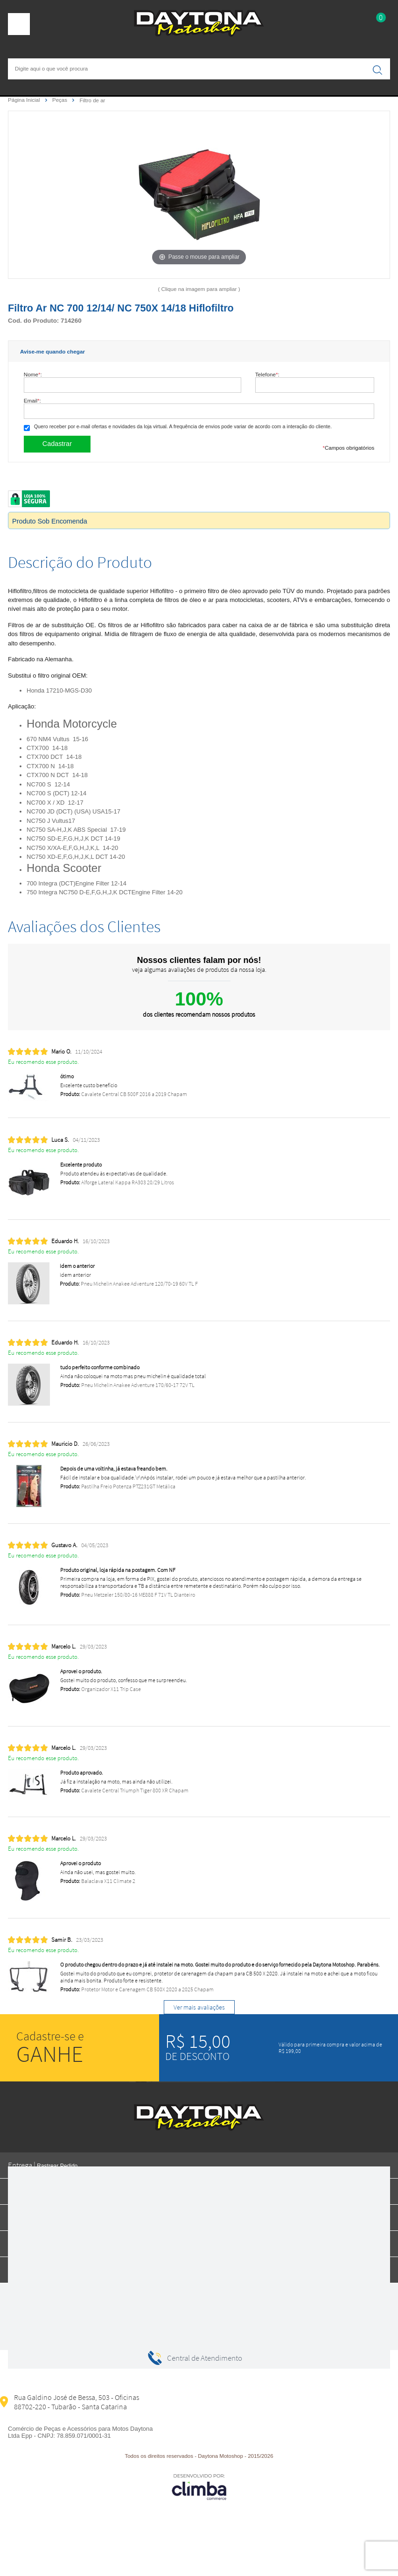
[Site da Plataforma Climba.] (199, 2486)
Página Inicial (25, 100)
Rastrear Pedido (57, 2166)
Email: (32, 400)
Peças (60, 100)
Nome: (33, 374)
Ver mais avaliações (199, 2007)
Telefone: (267, 374)
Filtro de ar (92, 100)
